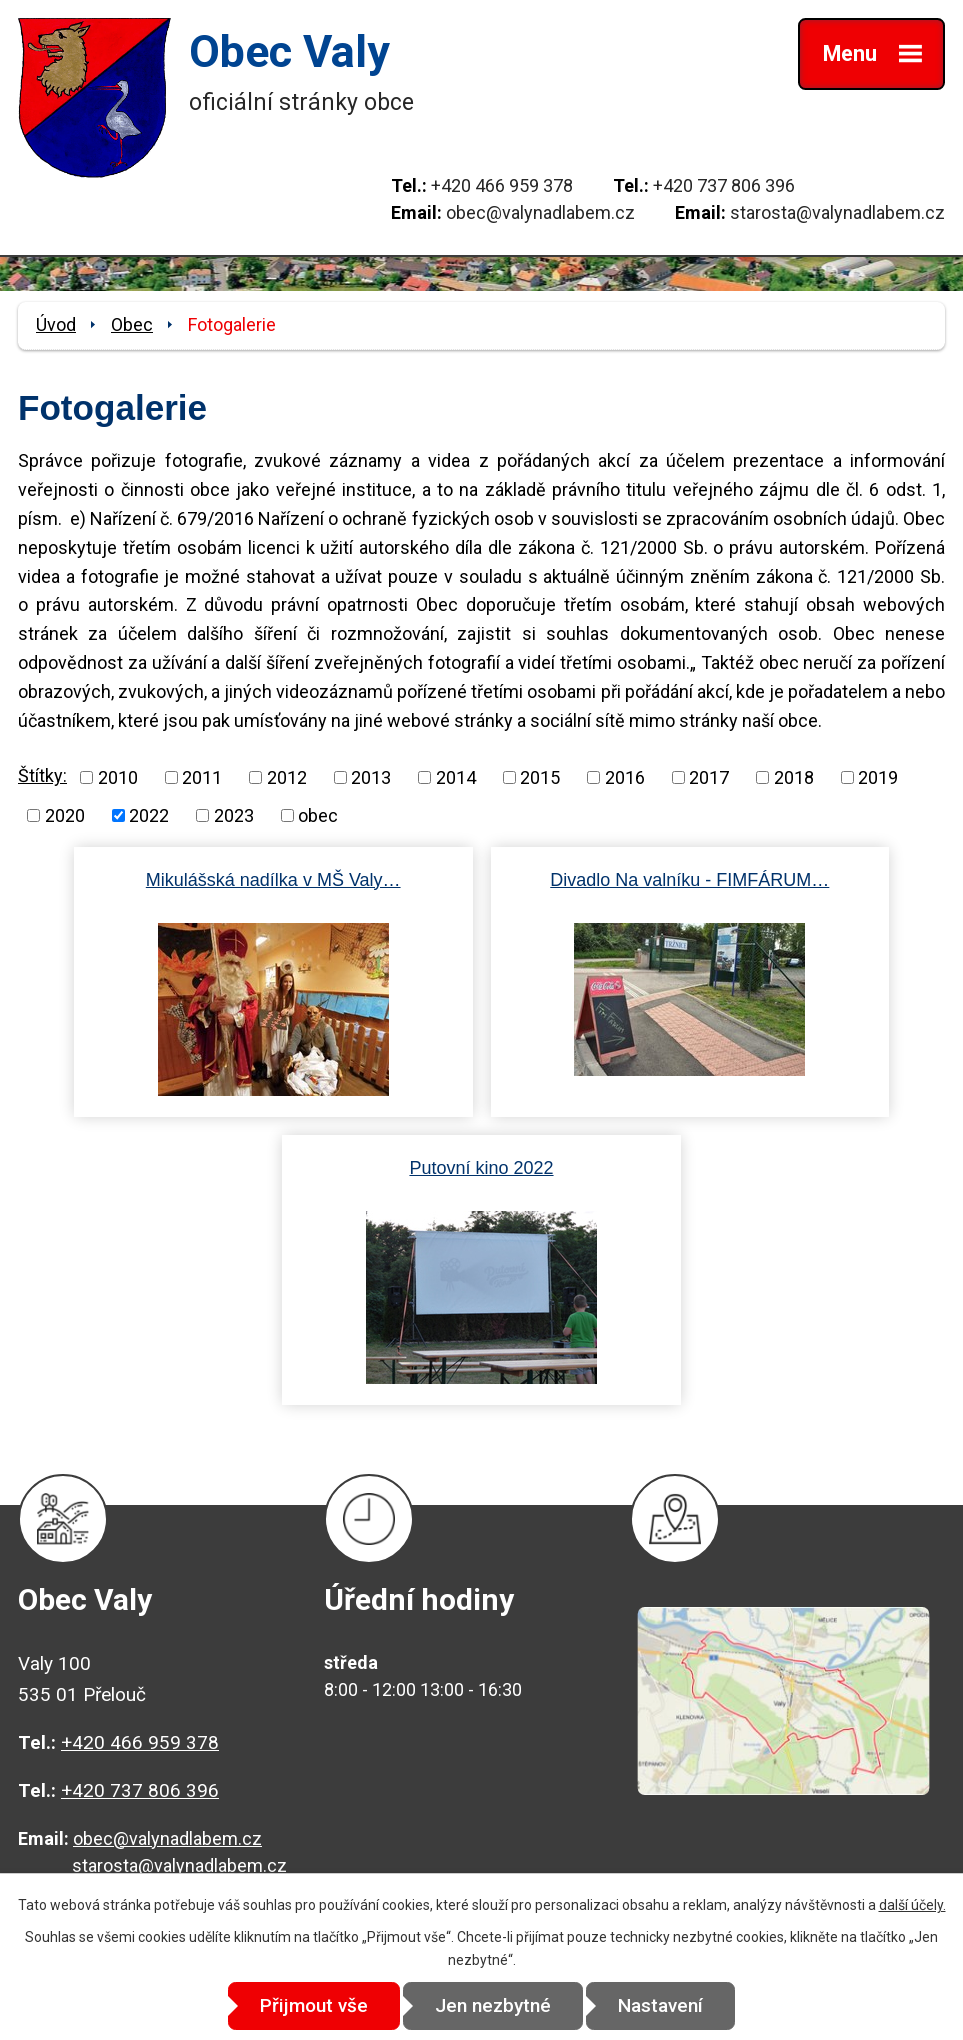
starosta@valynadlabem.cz (837, 212)
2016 (625, 777)
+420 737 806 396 (724, 185)
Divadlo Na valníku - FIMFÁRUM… (689, 880)
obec (318, 815)
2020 (65, 815)
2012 (287, 777)
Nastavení (661, 2005)
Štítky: (42, 775)
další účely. (912, 1905)
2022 (149, 815)
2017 (709, 777)
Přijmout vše (313, 2005)
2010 (118, 777)
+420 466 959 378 (502, 185)
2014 (456, 777)
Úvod (56, 324)
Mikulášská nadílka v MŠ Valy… (273, 880)
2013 (371, 777)
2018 (794, 777)
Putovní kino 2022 (481, 1168)
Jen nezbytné (493, 2005)
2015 (540, 777)
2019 (878, 777)
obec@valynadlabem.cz (540, 212)
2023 (234, 815)
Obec (132, 324)
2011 (202, 777)
